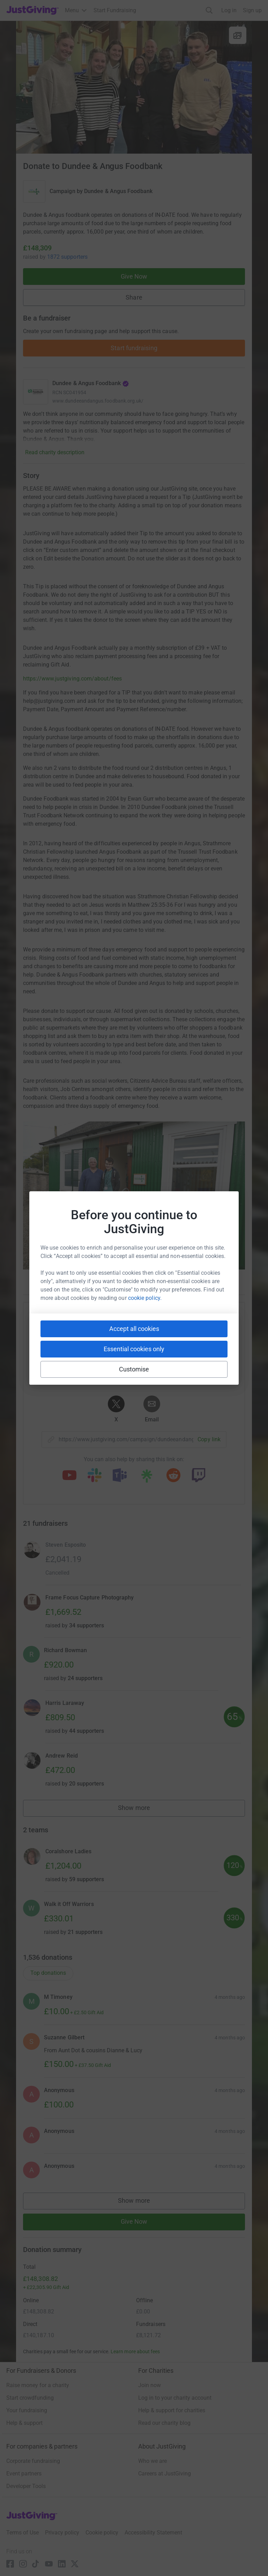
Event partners (24, 2473)
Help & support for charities (171, 2410)
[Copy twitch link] (199, 1476)
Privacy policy (62, 2532)
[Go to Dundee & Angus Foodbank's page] (35, 391)
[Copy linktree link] (146, 1477)
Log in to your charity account (174, 2397)
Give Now (134, 276)
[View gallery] (237, 35)
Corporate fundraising (33, 2461)
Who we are (152, 2461)
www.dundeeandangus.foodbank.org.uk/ (97, 401)
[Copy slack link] (95, 1476)
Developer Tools (26, 2486)
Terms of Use (22, 2532)
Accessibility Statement (153, 2532)
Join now (149, 2385)
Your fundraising (26, 2410)
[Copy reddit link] (173, 1476)
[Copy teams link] (120, 1476)
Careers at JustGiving (164, 2473)
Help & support (24, 2423)
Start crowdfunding (30, 2397)
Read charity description (54, 452)
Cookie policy (101, 2532)
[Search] (209, 10)
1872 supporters (67, 256)
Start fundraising (134, 348)
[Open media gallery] (134, 87)
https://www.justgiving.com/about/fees (72, 678)
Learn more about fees (135, 2351)
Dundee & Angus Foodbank (118, 191)
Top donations (48, 1973)
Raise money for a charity (37, 2385)
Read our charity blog (164, 2423)
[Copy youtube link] (69, 1476)
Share (134, 297)
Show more (141, 1809)
